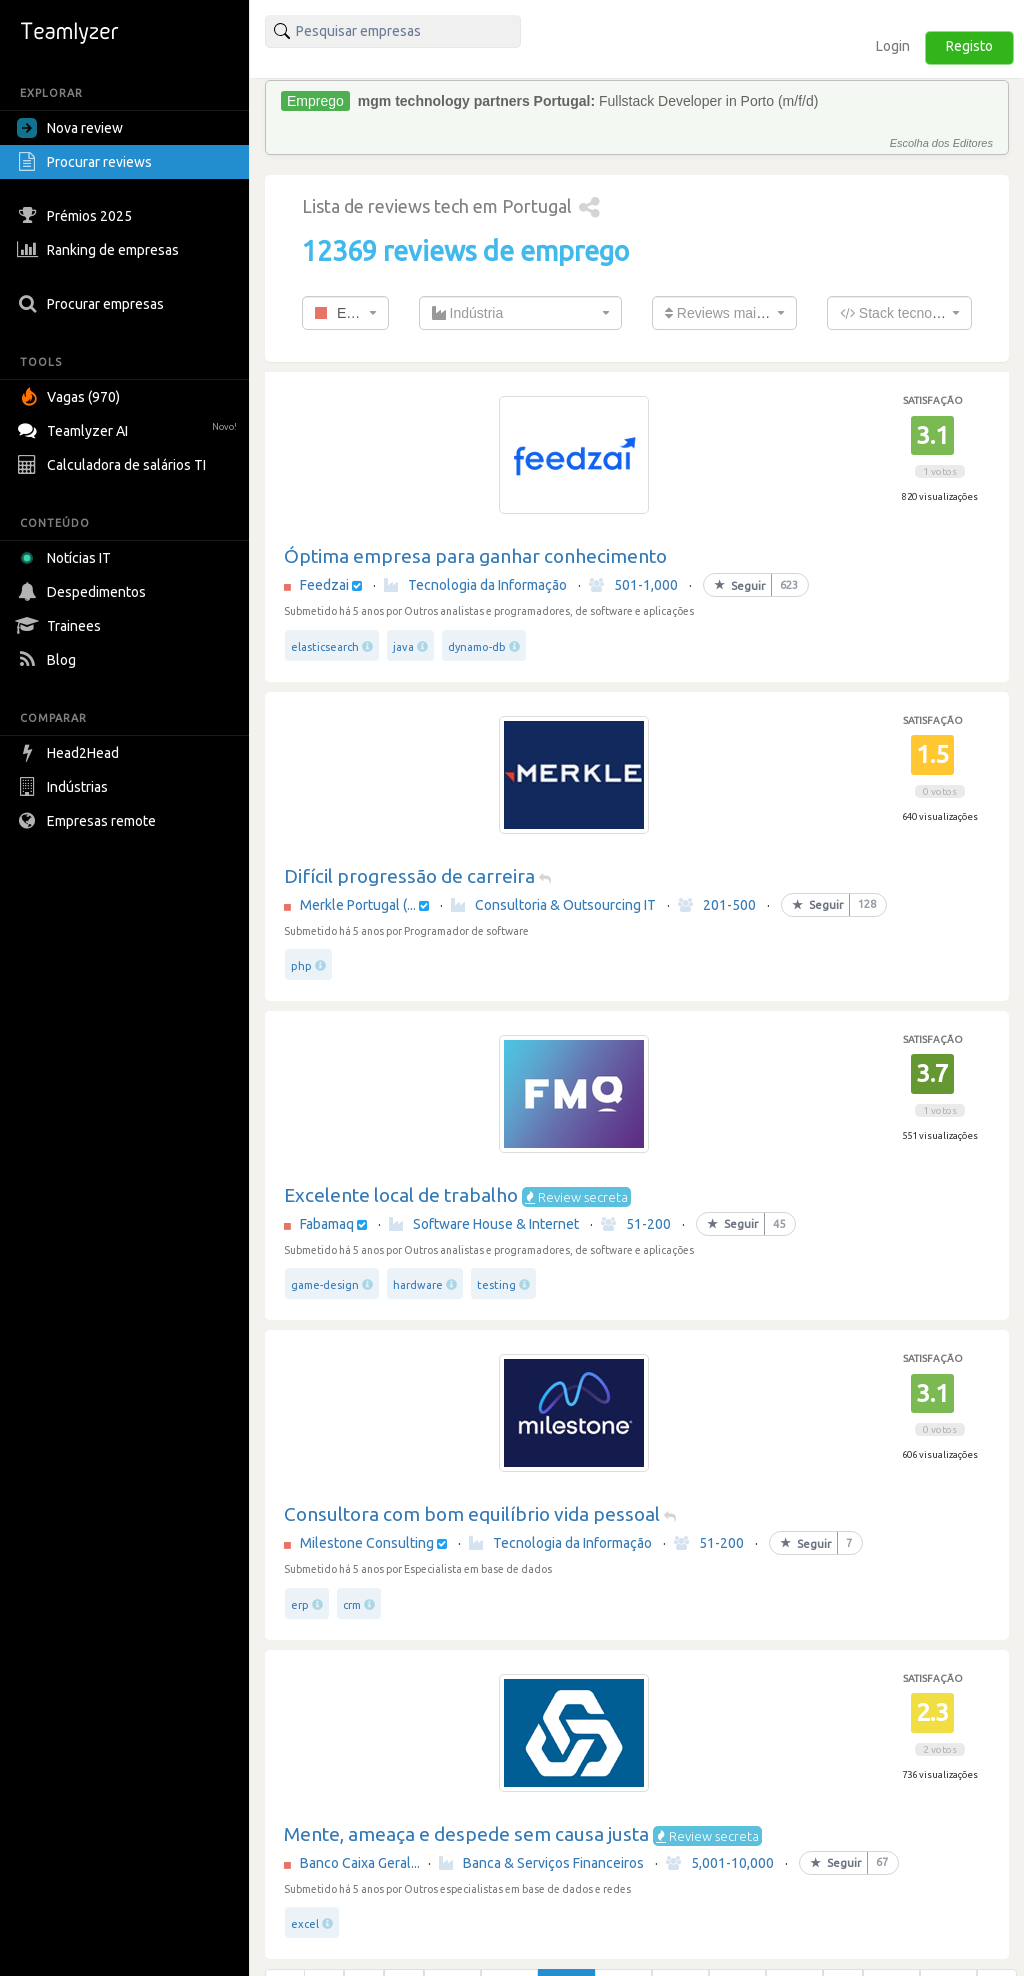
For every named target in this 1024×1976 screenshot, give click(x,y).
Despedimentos (84, 592)
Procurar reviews (87, 162)
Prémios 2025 (77, 216)
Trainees (61, 626)
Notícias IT (67, 558)
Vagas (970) (71, 397)
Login (893, 46)
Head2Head (70, 753)
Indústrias (65, 787)
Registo (969, 46)
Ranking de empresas (100, 250)
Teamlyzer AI (129, 428)
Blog (49, 660)
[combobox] (345, 313)
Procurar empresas (93, 304)
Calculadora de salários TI (114, 465)
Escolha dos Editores (941, 143)
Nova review (70, 128)
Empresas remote (89, 821)
